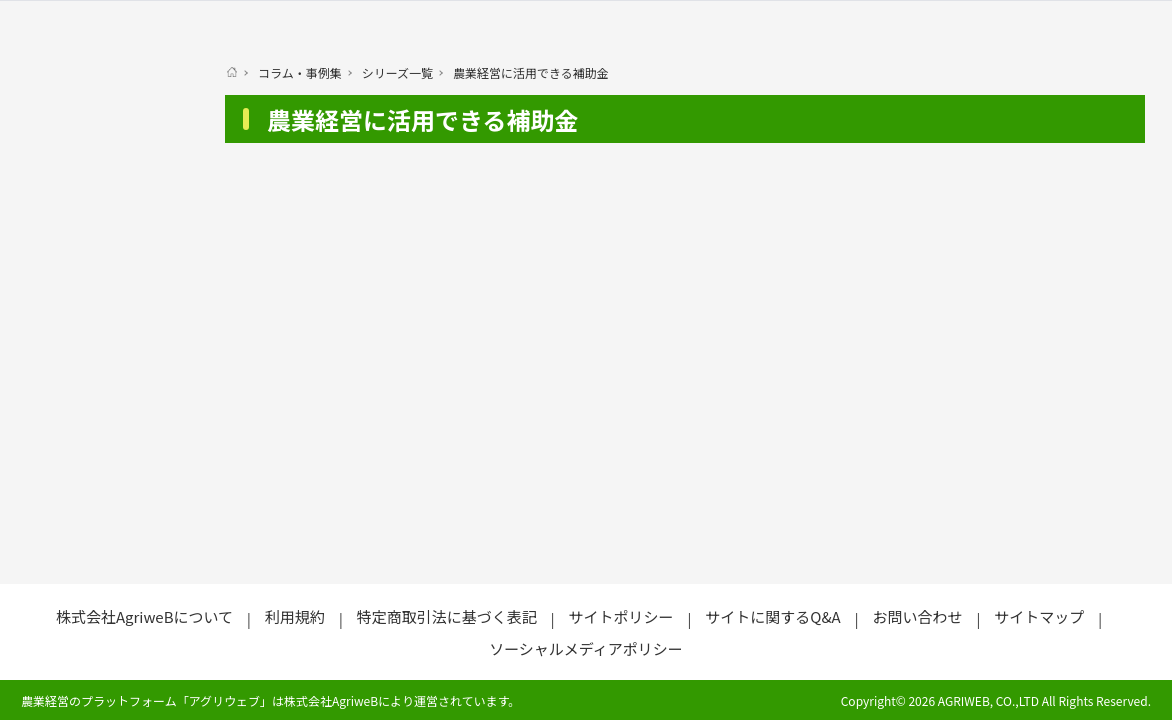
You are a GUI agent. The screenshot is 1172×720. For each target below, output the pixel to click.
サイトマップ (1039, 616)
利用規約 (295, 616)
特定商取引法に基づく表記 (447, 616)
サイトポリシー (620, 616)
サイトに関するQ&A (772, 616)
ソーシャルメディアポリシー (586, 648)
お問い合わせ (917, 616)
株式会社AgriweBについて (144, 616)
